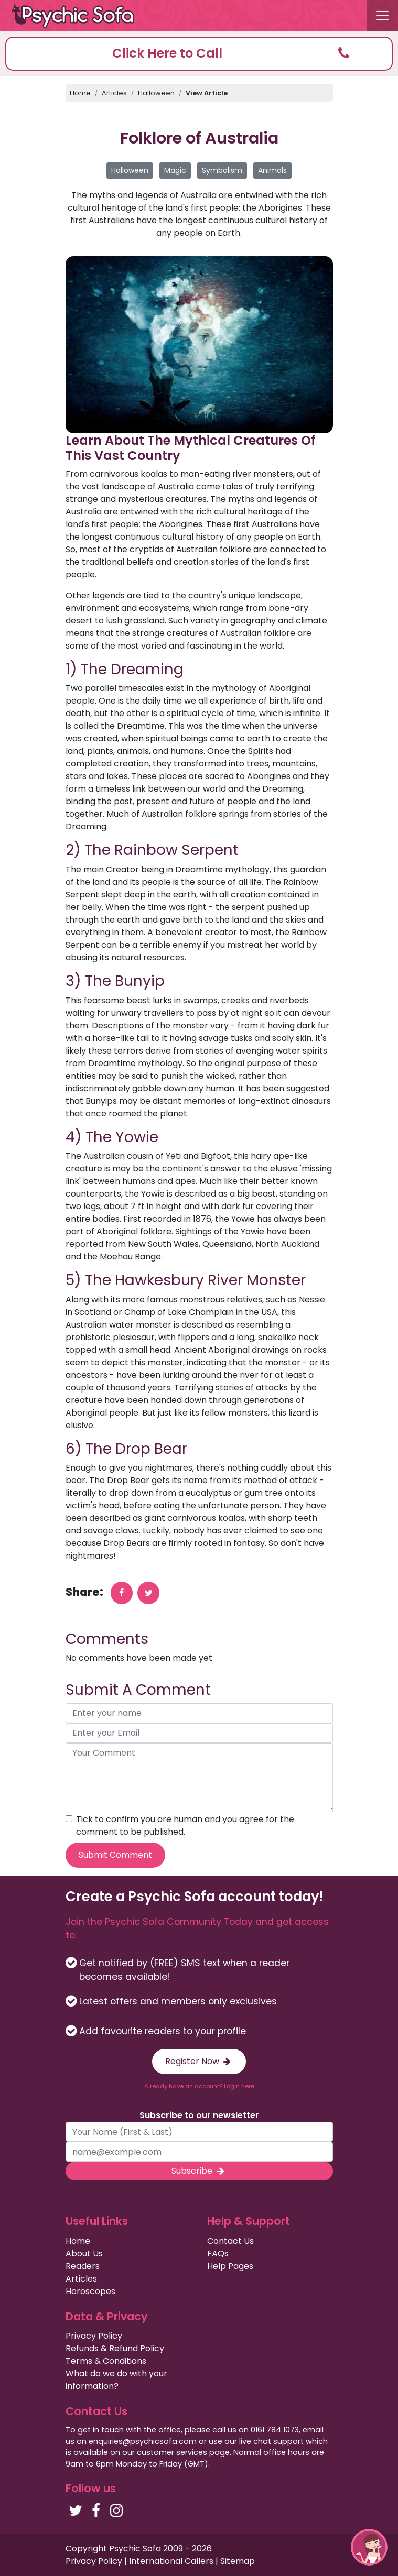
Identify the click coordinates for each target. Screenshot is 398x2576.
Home (80, 93)
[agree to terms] (69, 1818)
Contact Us (230, 2241)
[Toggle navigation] (382, 15)
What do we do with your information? (116, 2379)
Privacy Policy (94, 2336)
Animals (272, 170)
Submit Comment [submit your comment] (115, 1855)
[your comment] (199, 1778)
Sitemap (237, 2561)
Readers (83, 2266)
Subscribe (198, 2171)
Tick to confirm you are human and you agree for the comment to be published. (185, 1825)
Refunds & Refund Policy (115, 2348)
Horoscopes (90, 2291)
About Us (84, 2254)
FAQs (218, 2254)
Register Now (199, 2061)
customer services (172, 2452)
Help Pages (230, 2266)
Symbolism (222, 170)
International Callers (171, 2561)
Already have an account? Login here (199, 2086)
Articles (114, 93)
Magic (175, 170)
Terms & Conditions (106, 2361)
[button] (199, 53)
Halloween (156, 93)
